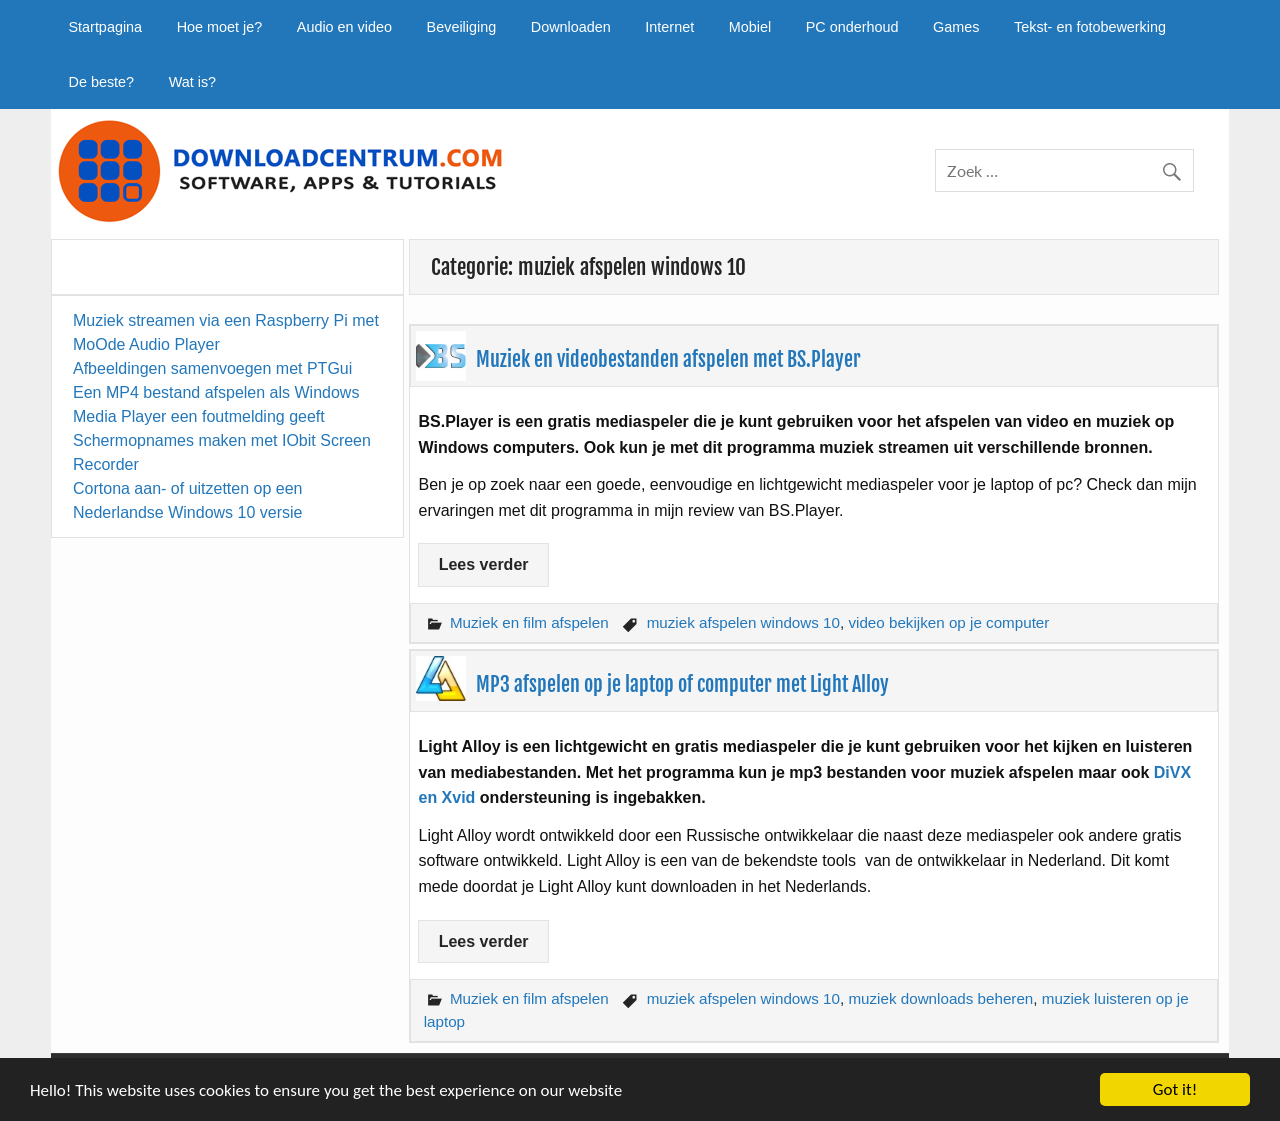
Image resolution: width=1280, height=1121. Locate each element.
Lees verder (484, 564)
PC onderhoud (852, 27)
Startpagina (105, 27)
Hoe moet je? (220, 27)
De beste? (101, 82)
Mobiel (750, 27)
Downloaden (571, 27)
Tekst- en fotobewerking (1090, 27)
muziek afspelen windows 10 (743, 622)
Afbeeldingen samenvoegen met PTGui (212, 368)
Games (956, 27)
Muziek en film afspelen (529, 622)
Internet (669, 27)
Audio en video (344, 27)
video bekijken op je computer (948, 622)
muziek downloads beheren (940, 998)
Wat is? (192, 82)
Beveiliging (462, 27)
